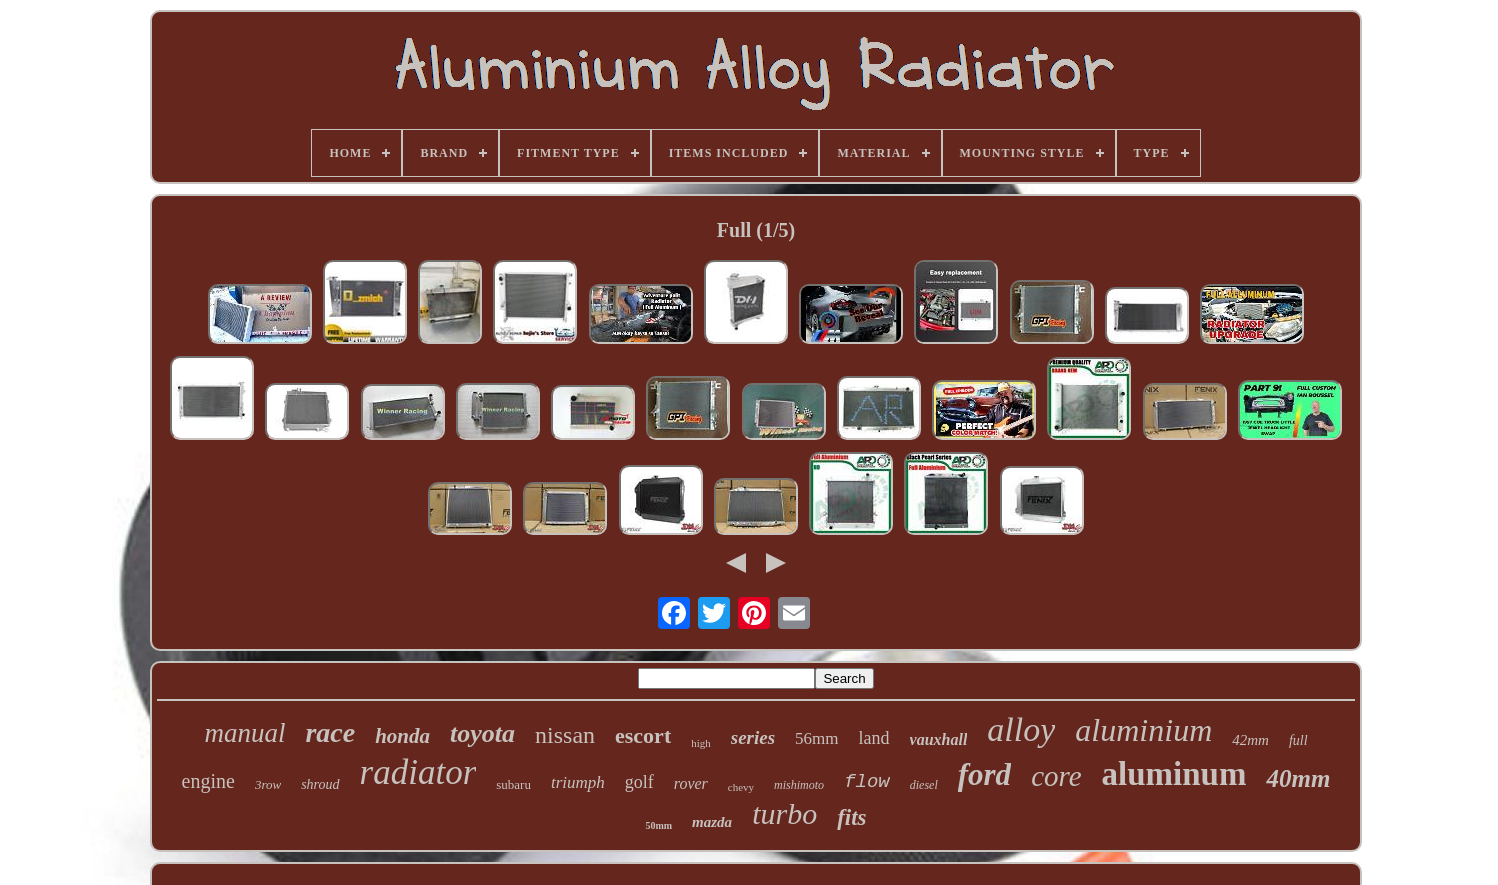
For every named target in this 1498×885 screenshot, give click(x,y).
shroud (320, 784)
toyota (482, 733)
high (701, 743)
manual (244, 733)
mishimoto (799, 785)
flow (867, 782)
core (1056, 776)
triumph (578, 782)
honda (402, 736)
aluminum (1174, 774)
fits (851, 817)
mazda (712, 822)
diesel (924, 785)
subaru (513, 784)
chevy (741, 787)
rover (691, 783)
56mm (816, 738)
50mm (658, 825)
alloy (1021, 729)
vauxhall (939, 739)
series (753, 737)
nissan (565, 735)
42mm (1250, 740)
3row (268, 784)
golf (639, 782)
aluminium (1143, 730)
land (874, 738)
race (330, 732)
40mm (1298, 778)
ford (984, 774)
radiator (418, 772)
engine (208, 781)
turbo (784, 813)
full (1298, 740)
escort (643, 735)
